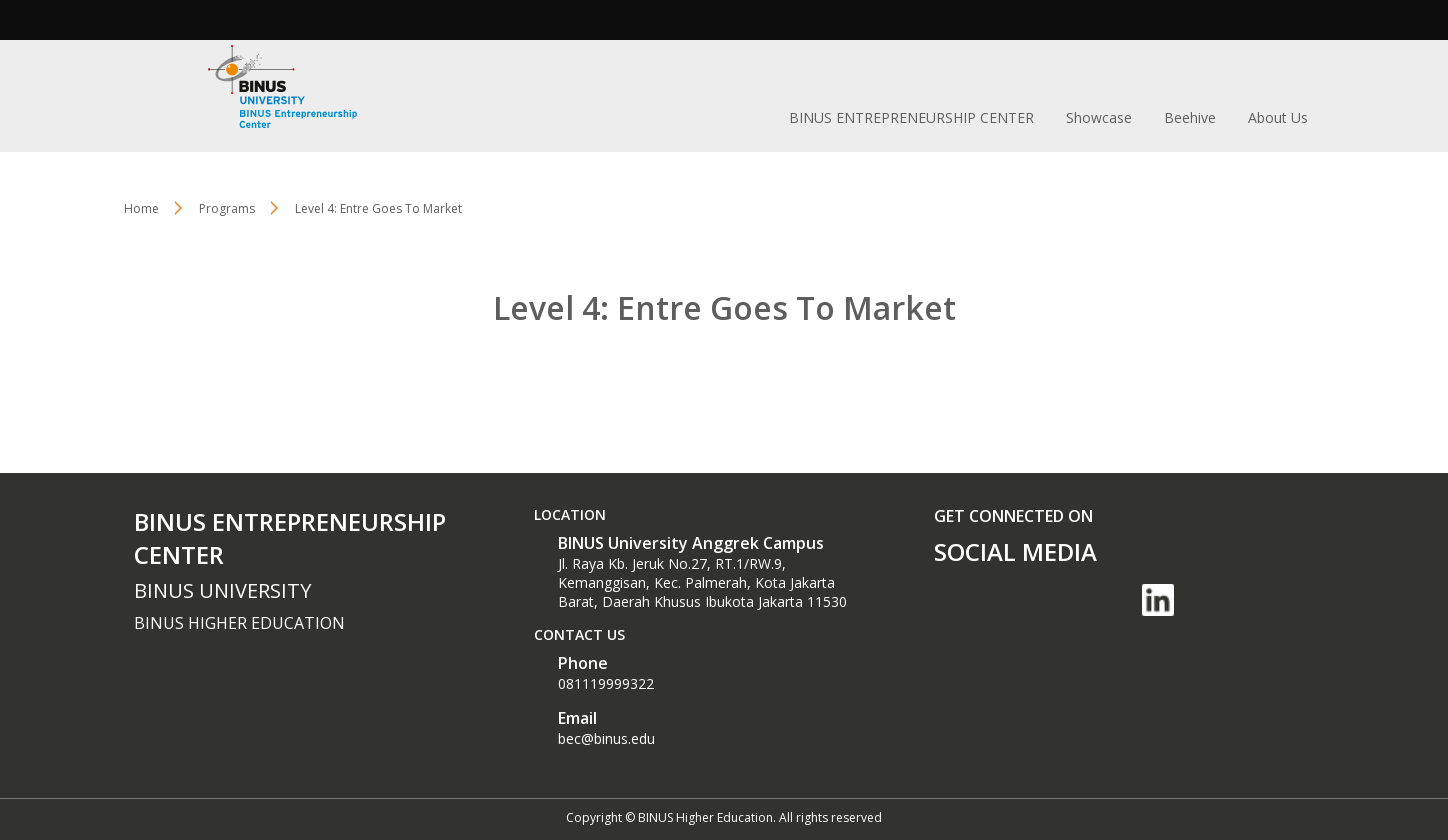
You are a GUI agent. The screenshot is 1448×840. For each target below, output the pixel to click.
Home (141, 208)
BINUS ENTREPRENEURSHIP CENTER (911, 117)
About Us (1278, 117)
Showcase (1099, 117)
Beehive (1190, 117)
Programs (227, 208)
